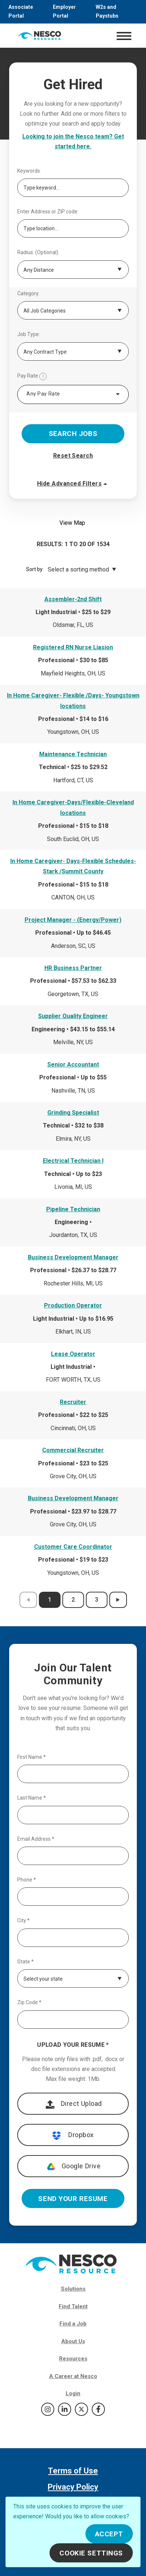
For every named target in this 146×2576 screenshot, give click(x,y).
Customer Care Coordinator (73, 1546)
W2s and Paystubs (107, 11)
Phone (26, 1880)
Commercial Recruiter (73, 1450)
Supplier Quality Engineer (73, 1016)
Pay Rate (32, 376)
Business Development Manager (73, 1257)
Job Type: (28, 334)
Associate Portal (20, 11)
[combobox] (73, 394)
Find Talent (73, 2306)
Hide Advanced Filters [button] (73, 483)
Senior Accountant (73, 1064)
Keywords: (29, 171)
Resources (73, 2358)
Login (73, 2393)
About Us (73, 2341)
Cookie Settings (91, 2553)
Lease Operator (73, 1353)
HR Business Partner (73, 967)
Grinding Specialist (73, 1112)
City (23, 1920)
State (25, 1962)
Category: (28, 293)
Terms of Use (73, 2470)
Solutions (73, 2288)
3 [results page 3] (96, 1599)
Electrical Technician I (73, 1160)
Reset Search (73, 455)
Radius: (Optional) (37, 252)
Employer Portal (64, 11)
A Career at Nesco (73, 2376)
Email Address (35, 1839)
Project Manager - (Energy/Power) (73, 919)
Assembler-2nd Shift (73, 599)
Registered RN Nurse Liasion (73, 647)
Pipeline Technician (73, 1209)
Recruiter (73, 1402)
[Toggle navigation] (123, 35)
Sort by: (35, 569)
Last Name (31, 1798)
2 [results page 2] (73, 1599)
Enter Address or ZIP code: (48, 211)
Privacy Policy (73, 2487)
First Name (31, 1757)
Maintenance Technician (73, 754)
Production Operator (73, 1305)
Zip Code (29, 2002)
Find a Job (73, 2323)
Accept (109, 2534)
